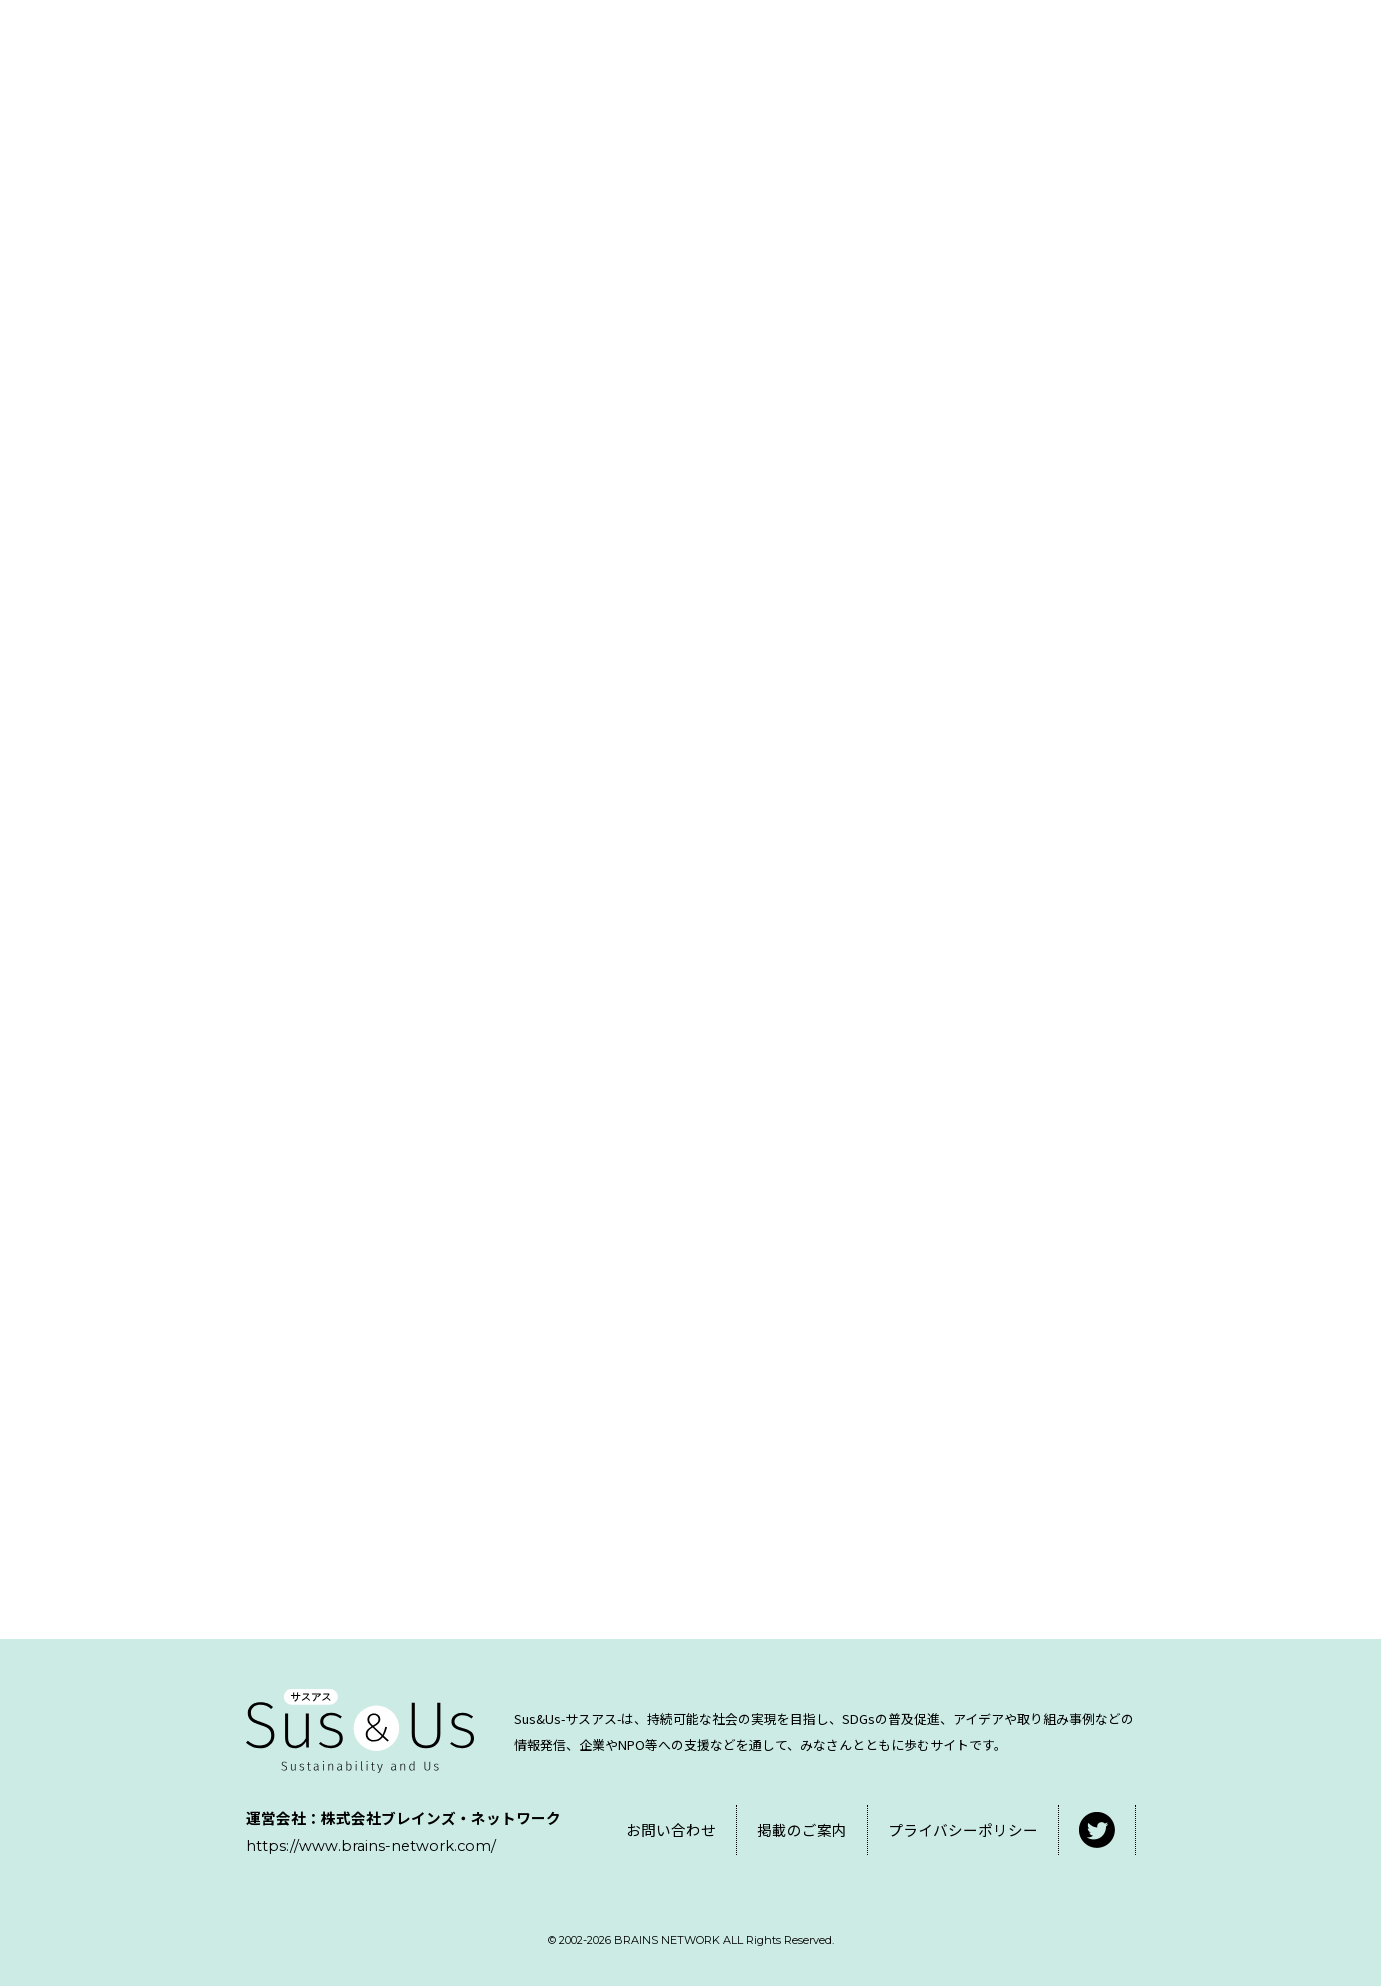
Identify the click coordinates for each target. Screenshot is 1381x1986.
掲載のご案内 (802, 1829)
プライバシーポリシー (963, 1829)
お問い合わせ (671, 1829)
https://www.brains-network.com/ (371, 1846)
